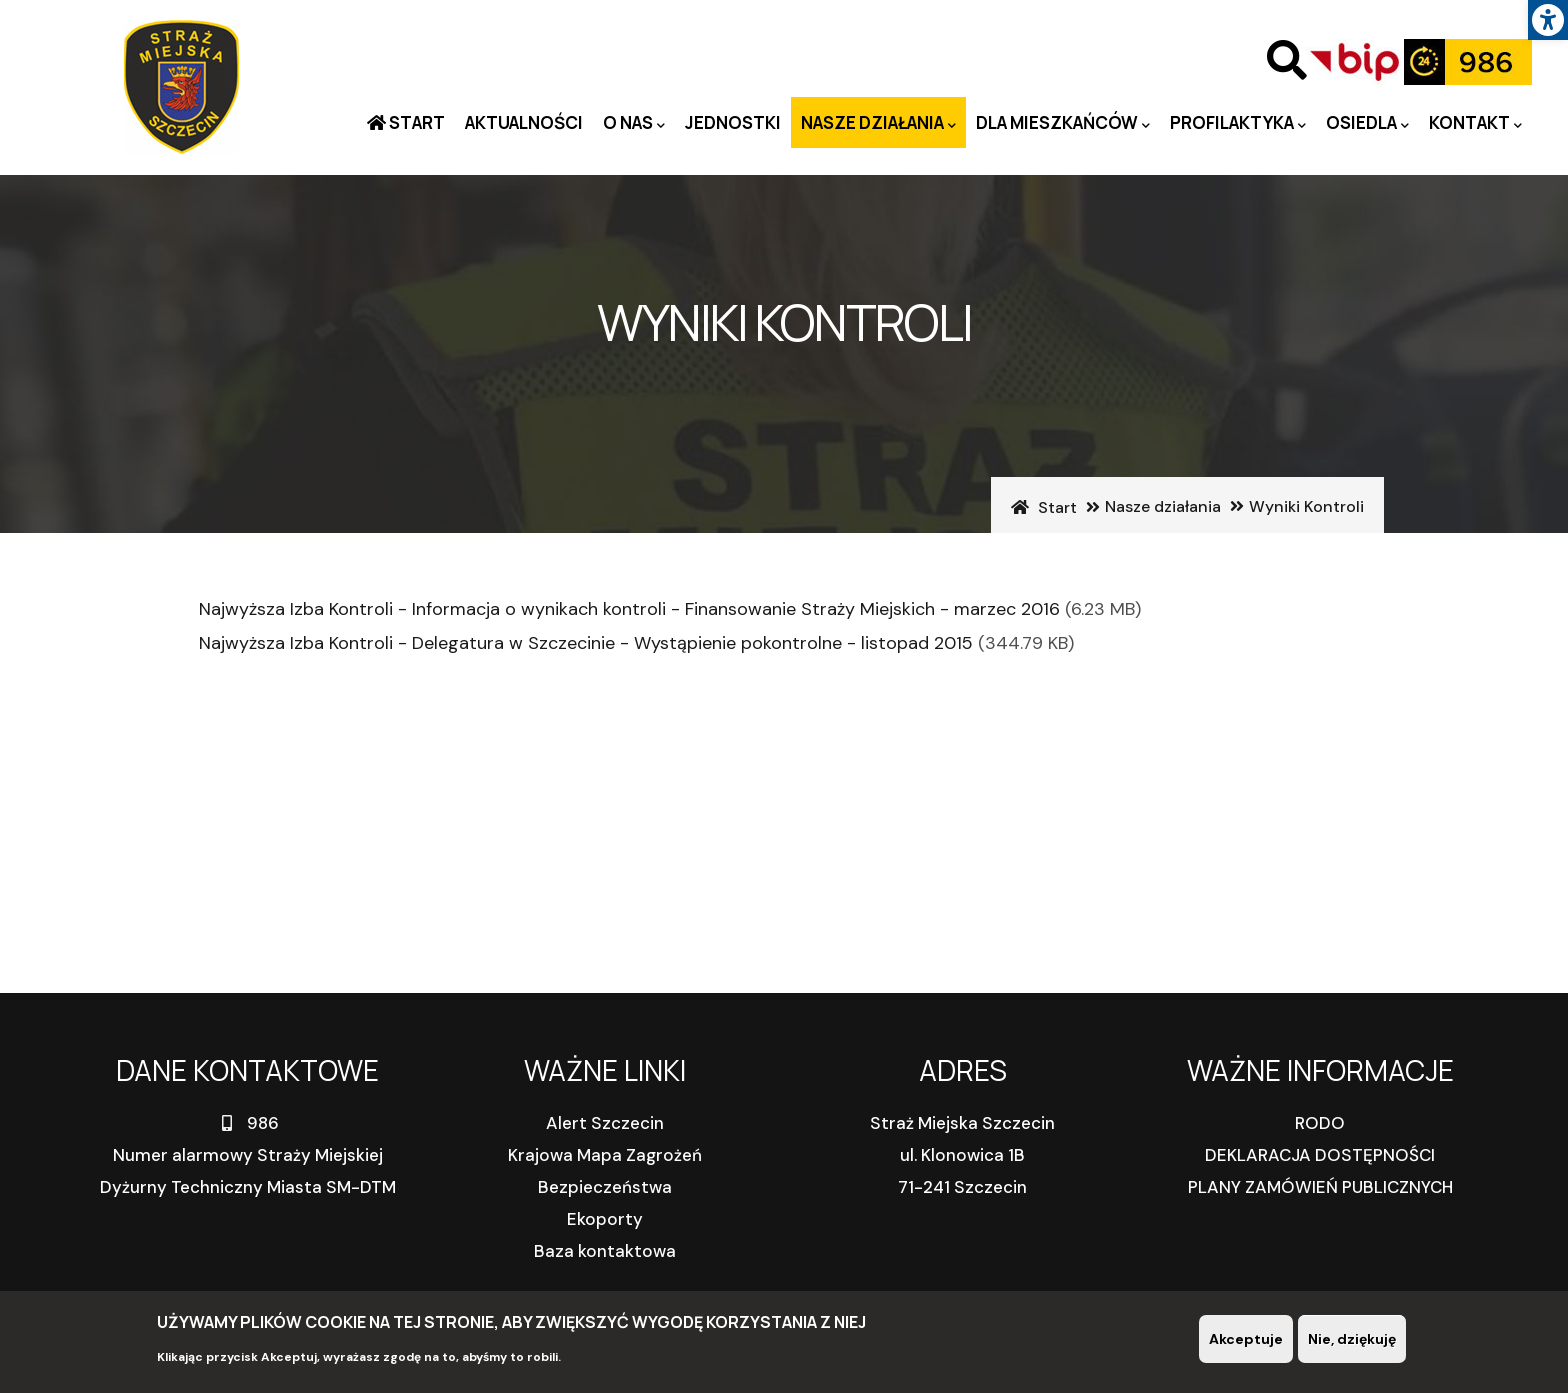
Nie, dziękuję (1352, 1339)
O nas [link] (634, 123)
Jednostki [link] (733, 122)
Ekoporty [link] (605, 1219)
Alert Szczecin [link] (605, 1123)
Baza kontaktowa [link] (605, 1251)
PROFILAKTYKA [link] (1238, 123)
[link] (1548, 20)
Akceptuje (1246, 1339)
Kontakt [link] (1475, 123)
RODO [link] (1320, 1123)
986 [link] (248, 1123)
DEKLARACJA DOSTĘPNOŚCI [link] (1320, 1155)
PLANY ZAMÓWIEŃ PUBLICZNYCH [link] (1320, 1187)
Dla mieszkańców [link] (1063, 123)
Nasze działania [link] (878, 123)
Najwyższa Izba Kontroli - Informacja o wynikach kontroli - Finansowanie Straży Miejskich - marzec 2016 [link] (629, 609)
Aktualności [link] (524, 122)
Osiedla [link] (1367, 123)
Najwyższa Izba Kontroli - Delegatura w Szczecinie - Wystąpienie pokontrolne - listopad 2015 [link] (586, 643)
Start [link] (415, 122)
